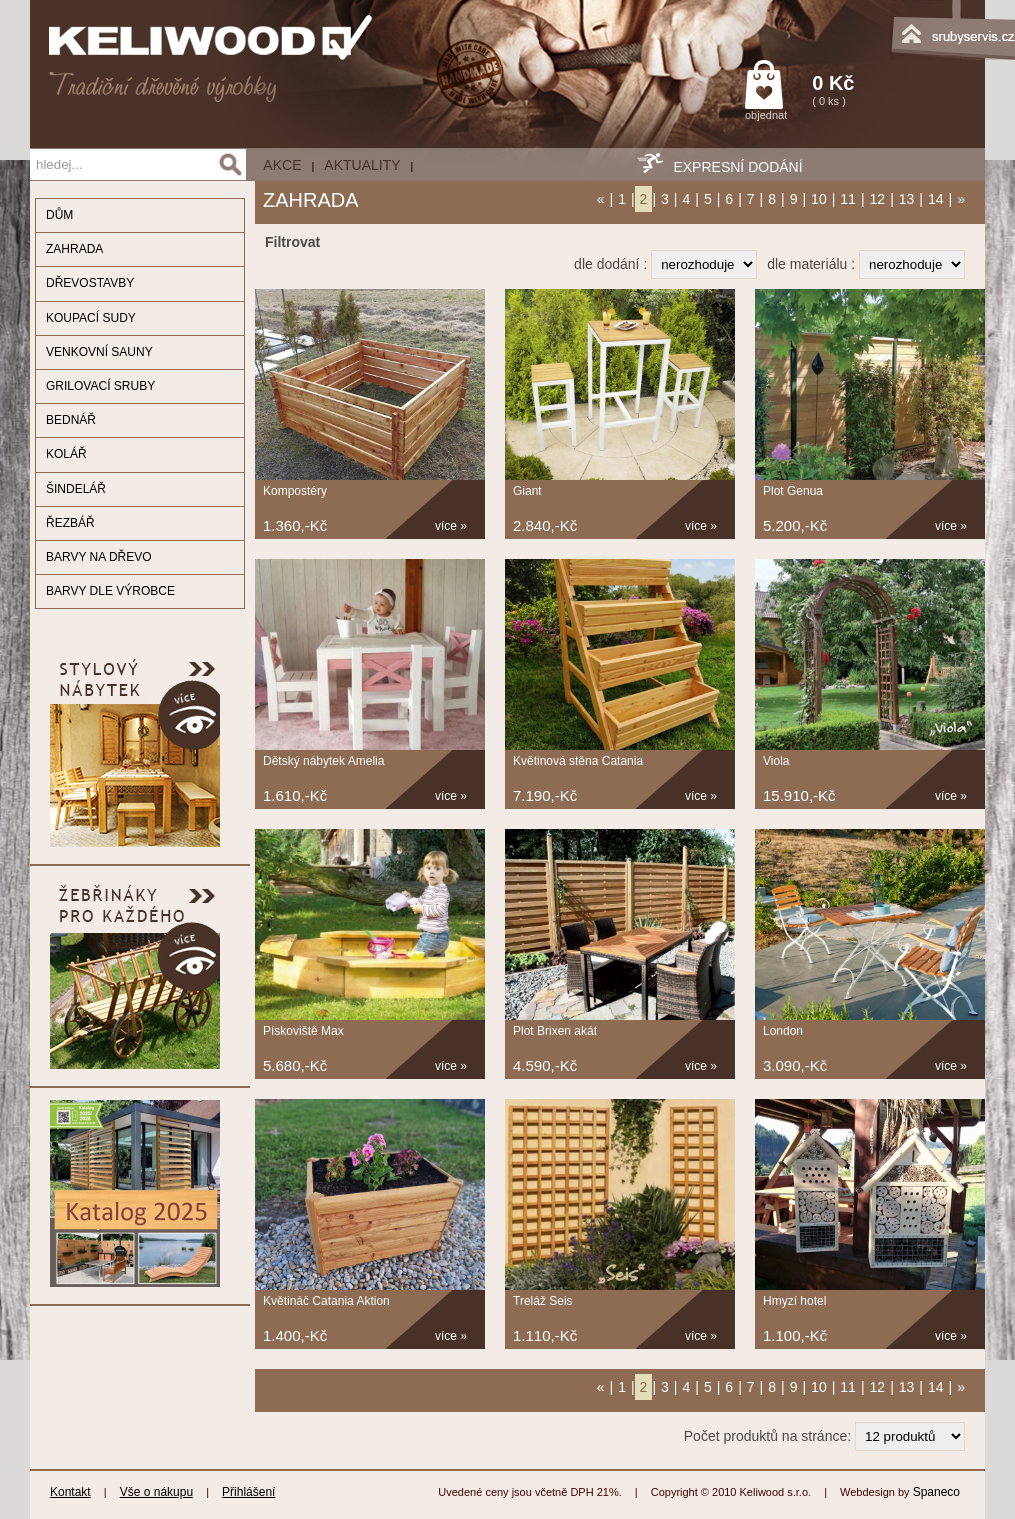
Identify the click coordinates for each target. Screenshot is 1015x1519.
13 (907, 199)
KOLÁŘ (66, 454)
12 (878, 199)
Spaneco (936, 1492)
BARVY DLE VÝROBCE (110, 591)
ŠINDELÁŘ (76, 489)
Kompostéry (295, 491)
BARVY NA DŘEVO (99, 557)
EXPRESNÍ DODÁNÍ (737, 167)
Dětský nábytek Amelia (323, 761)
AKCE (282, 165)
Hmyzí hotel (794, 1301)
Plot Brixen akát (555, 1031)
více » (451, 526)
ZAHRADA (74, 249)
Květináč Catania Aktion (326, 1301)
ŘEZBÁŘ (70, 523)
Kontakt (70, 1492)
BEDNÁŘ (71, 420)
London (783, 1031)
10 (819, 199)
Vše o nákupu (156, 1492)
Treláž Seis (543, 1301)
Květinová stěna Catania (578, 761)
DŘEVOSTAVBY (90, 283)
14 (936, 199)
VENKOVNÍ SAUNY (99, 352)
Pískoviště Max (303, 1031)
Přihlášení (248, 1492)
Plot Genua (793, 491)
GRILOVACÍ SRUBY (100, 386)
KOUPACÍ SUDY (91, 318)
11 (848, 199)
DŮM (59, 215)
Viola (776, 761)
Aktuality (362, 165)
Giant (527, 491)
